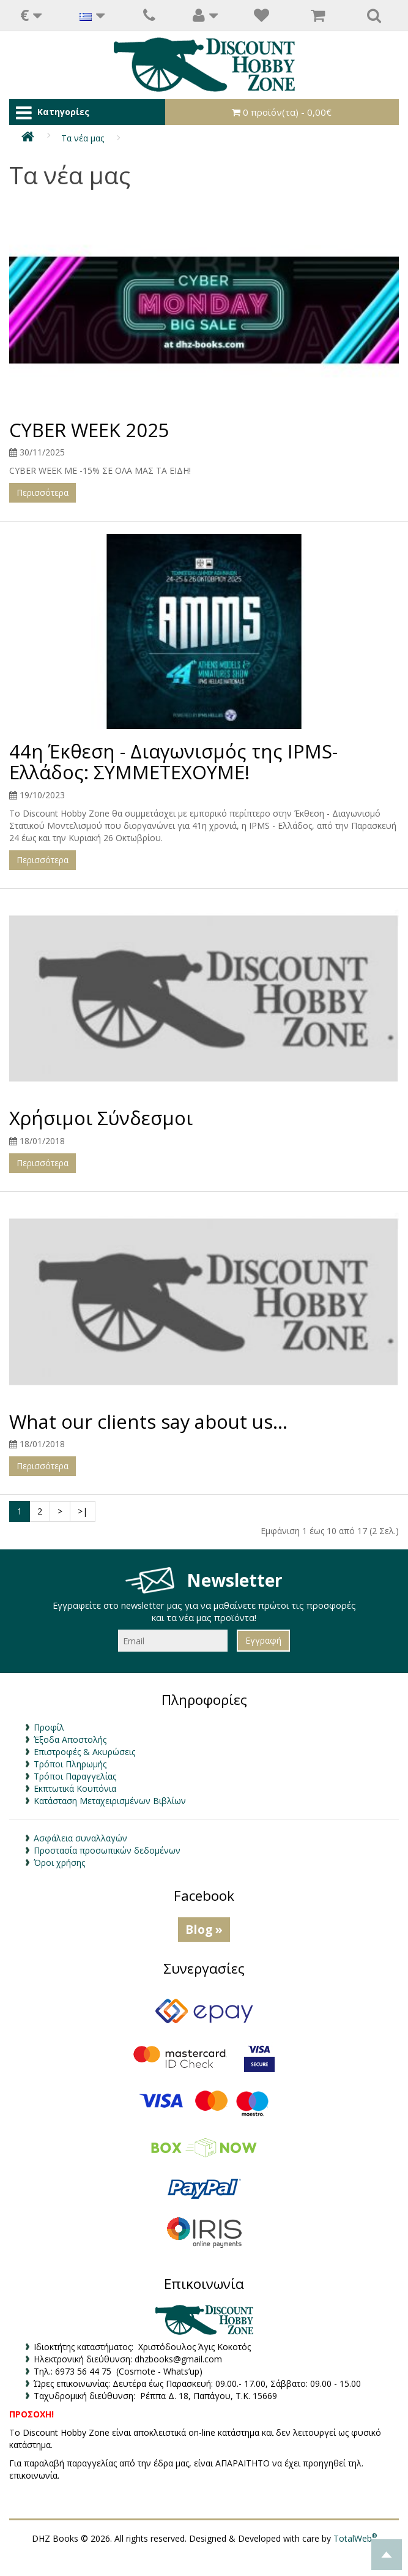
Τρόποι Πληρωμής (70, 1764)
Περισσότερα (43, 492)
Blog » (204, 1929)
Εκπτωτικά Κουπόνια (75, 1788)
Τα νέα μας (82, 138)
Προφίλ (49, 1727)
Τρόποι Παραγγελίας (75, 1776)
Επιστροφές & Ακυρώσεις (84, 1752)
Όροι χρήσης (59, 1862)
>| (82, 1511)
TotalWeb (355, 2538)
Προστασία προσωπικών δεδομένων (107, 1850)
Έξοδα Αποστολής (70, 1739)
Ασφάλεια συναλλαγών (80, 1838)
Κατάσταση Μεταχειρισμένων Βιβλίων (110, 1801)
